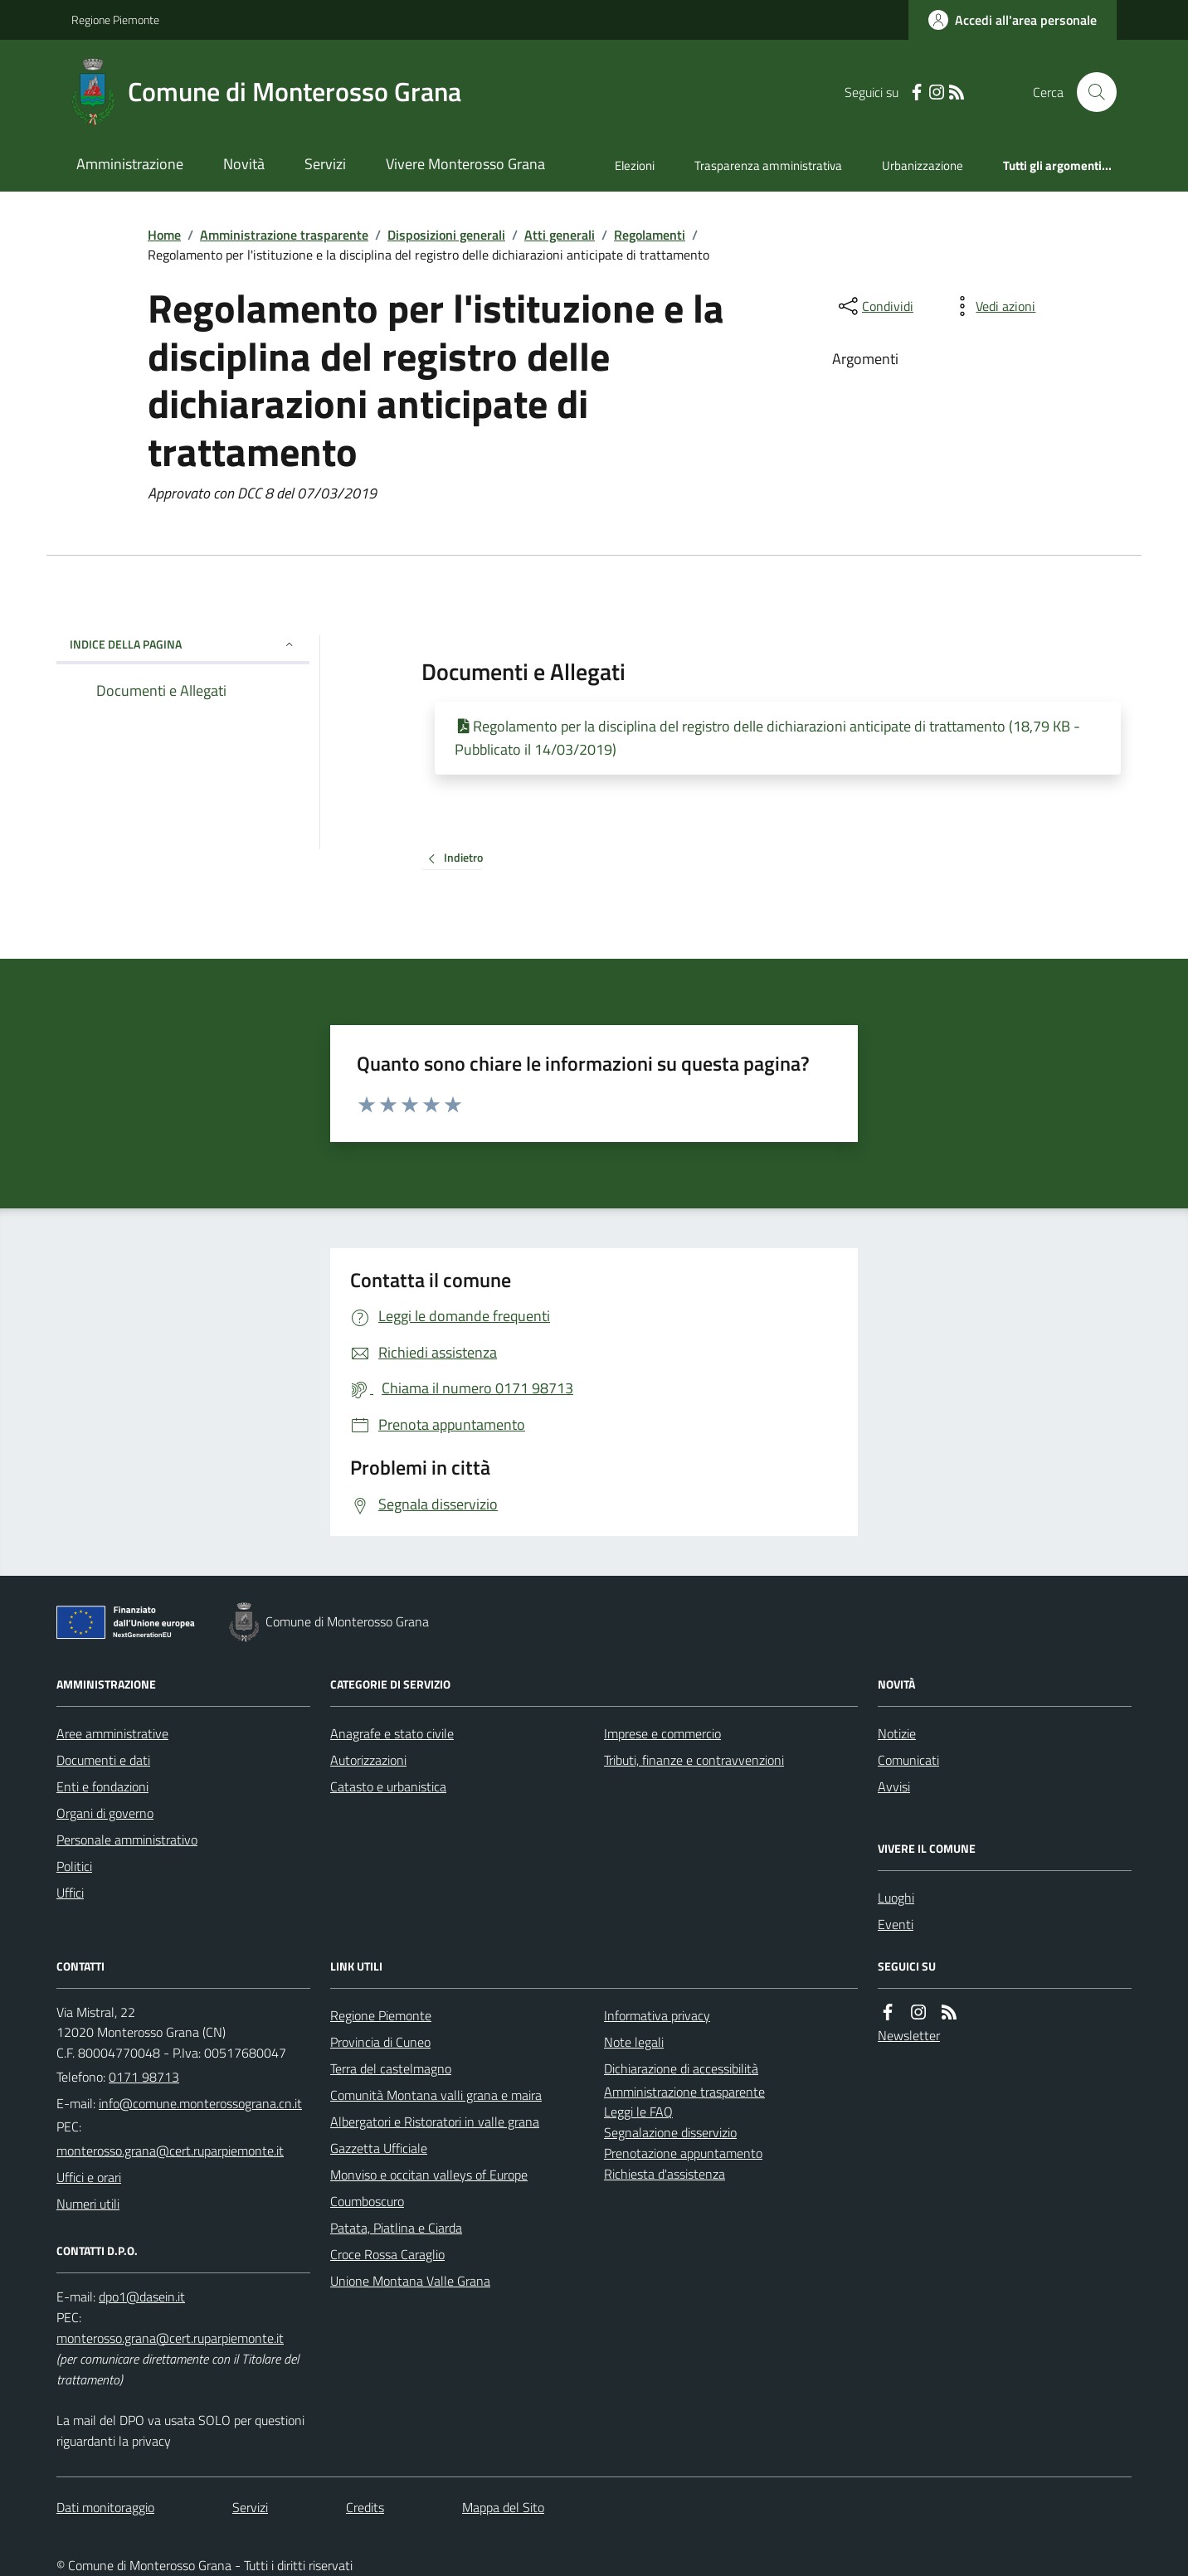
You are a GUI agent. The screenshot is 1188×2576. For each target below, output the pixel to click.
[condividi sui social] (874, 306)
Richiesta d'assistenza (664, 2174)
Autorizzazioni (368, 1760)
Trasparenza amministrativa (768, 165)
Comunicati (908, 1760)
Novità (244, 164)
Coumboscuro (367, 2201)
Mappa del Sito (503, 2507)
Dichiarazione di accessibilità (681, 2068)
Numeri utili (87, 2204)
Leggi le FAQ (638, 2112)
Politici (74, 1866)
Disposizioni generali (446, 235)
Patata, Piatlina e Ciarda (396, 2228)
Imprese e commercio (662, 1733)
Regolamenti (649, 235)
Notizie (897, 1733)
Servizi (325, 164)
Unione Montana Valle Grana (410, 2281)
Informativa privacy (657, 2015)
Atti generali (559, 235)
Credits (365, 2507)
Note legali (634, 2042)
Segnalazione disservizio (670, 2132)
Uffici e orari (88, 2177)
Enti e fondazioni (102, 1786)
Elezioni (635, 165)
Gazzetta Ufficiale (378, 2148)
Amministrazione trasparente (284, 235)
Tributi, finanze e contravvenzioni (694, 1760)
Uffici (70, 1893)
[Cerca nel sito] (1090, 92)
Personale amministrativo (126, 1839)
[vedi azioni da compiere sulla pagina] (992, 306)
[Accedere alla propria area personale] (1012, 20)
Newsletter (909, 2035)
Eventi (895, 1924)
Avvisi (894, 1786)
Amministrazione (129, 164)
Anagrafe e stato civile (392, 1733)
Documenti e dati (103, 1760)
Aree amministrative (112, 1733)
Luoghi (896, 1898)
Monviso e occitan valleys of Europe (429, 2175)
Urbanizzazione (922, 165)
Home (164, 235)
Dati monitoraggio (105, 2507)
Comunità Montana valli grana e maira (436, 2095)
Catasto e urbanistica (388, 1786)
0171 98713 (144, 2077)
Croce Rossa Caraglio (387, 2254)
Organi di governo (104, 1813)
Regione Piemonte (115, 19)
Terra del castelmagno (390, 2068)
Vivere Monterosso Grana (465, 164)
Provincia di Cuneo (380, 2042)
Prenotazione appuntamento (683, 2153)
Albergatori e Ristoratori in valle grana (434, 2121)
